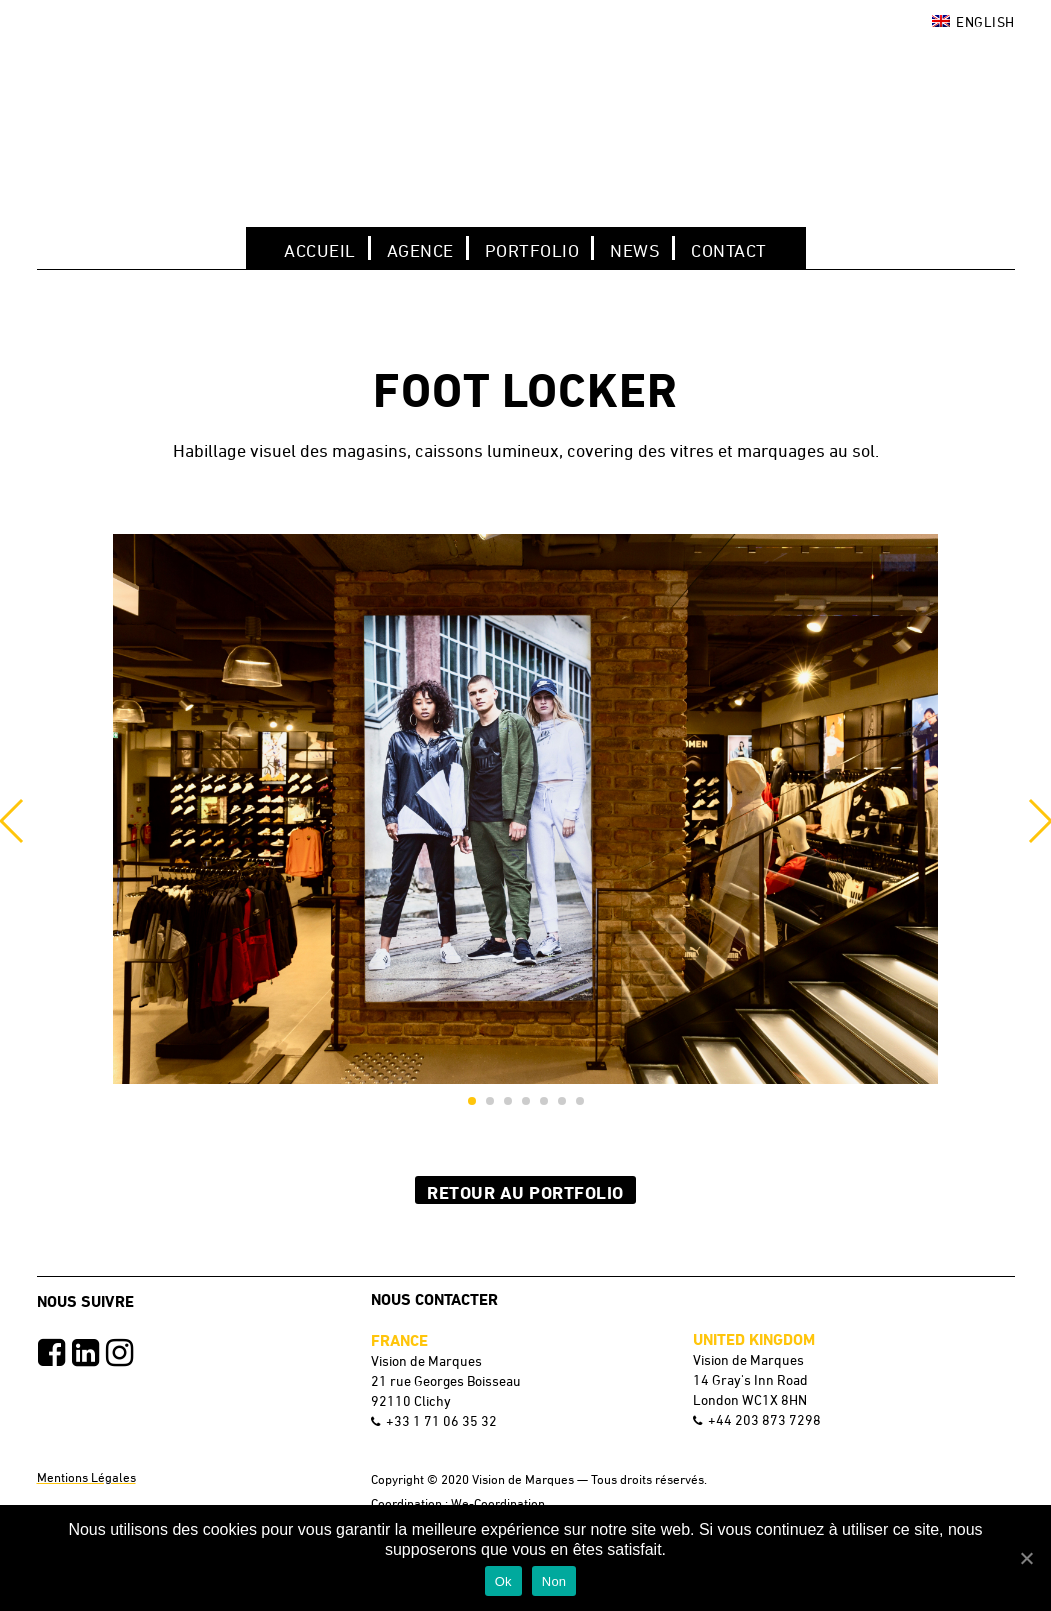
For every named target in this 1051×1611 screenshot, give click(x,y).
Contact (729, 250)
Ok (503, 1581)
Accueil (320, 250)
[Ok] (1026, 1558)
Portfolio (532, 250)
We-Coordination (498, 1503)
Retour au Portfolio (525, 1192)
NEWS (635, 250)
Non (554, 1581)
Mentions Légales (86, 1477)
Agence (420, 250)
